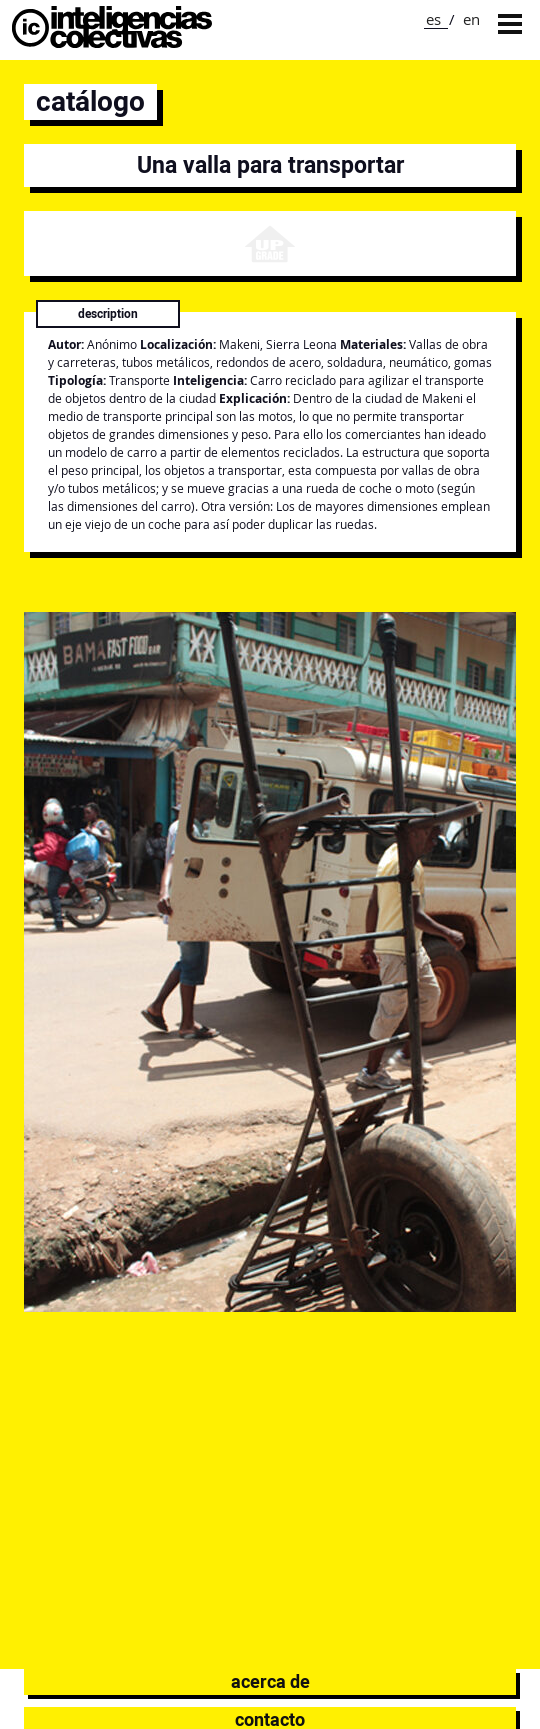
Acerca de (270, 1681)
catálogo (90, 101)
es (433, 19)
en (471, 19)
